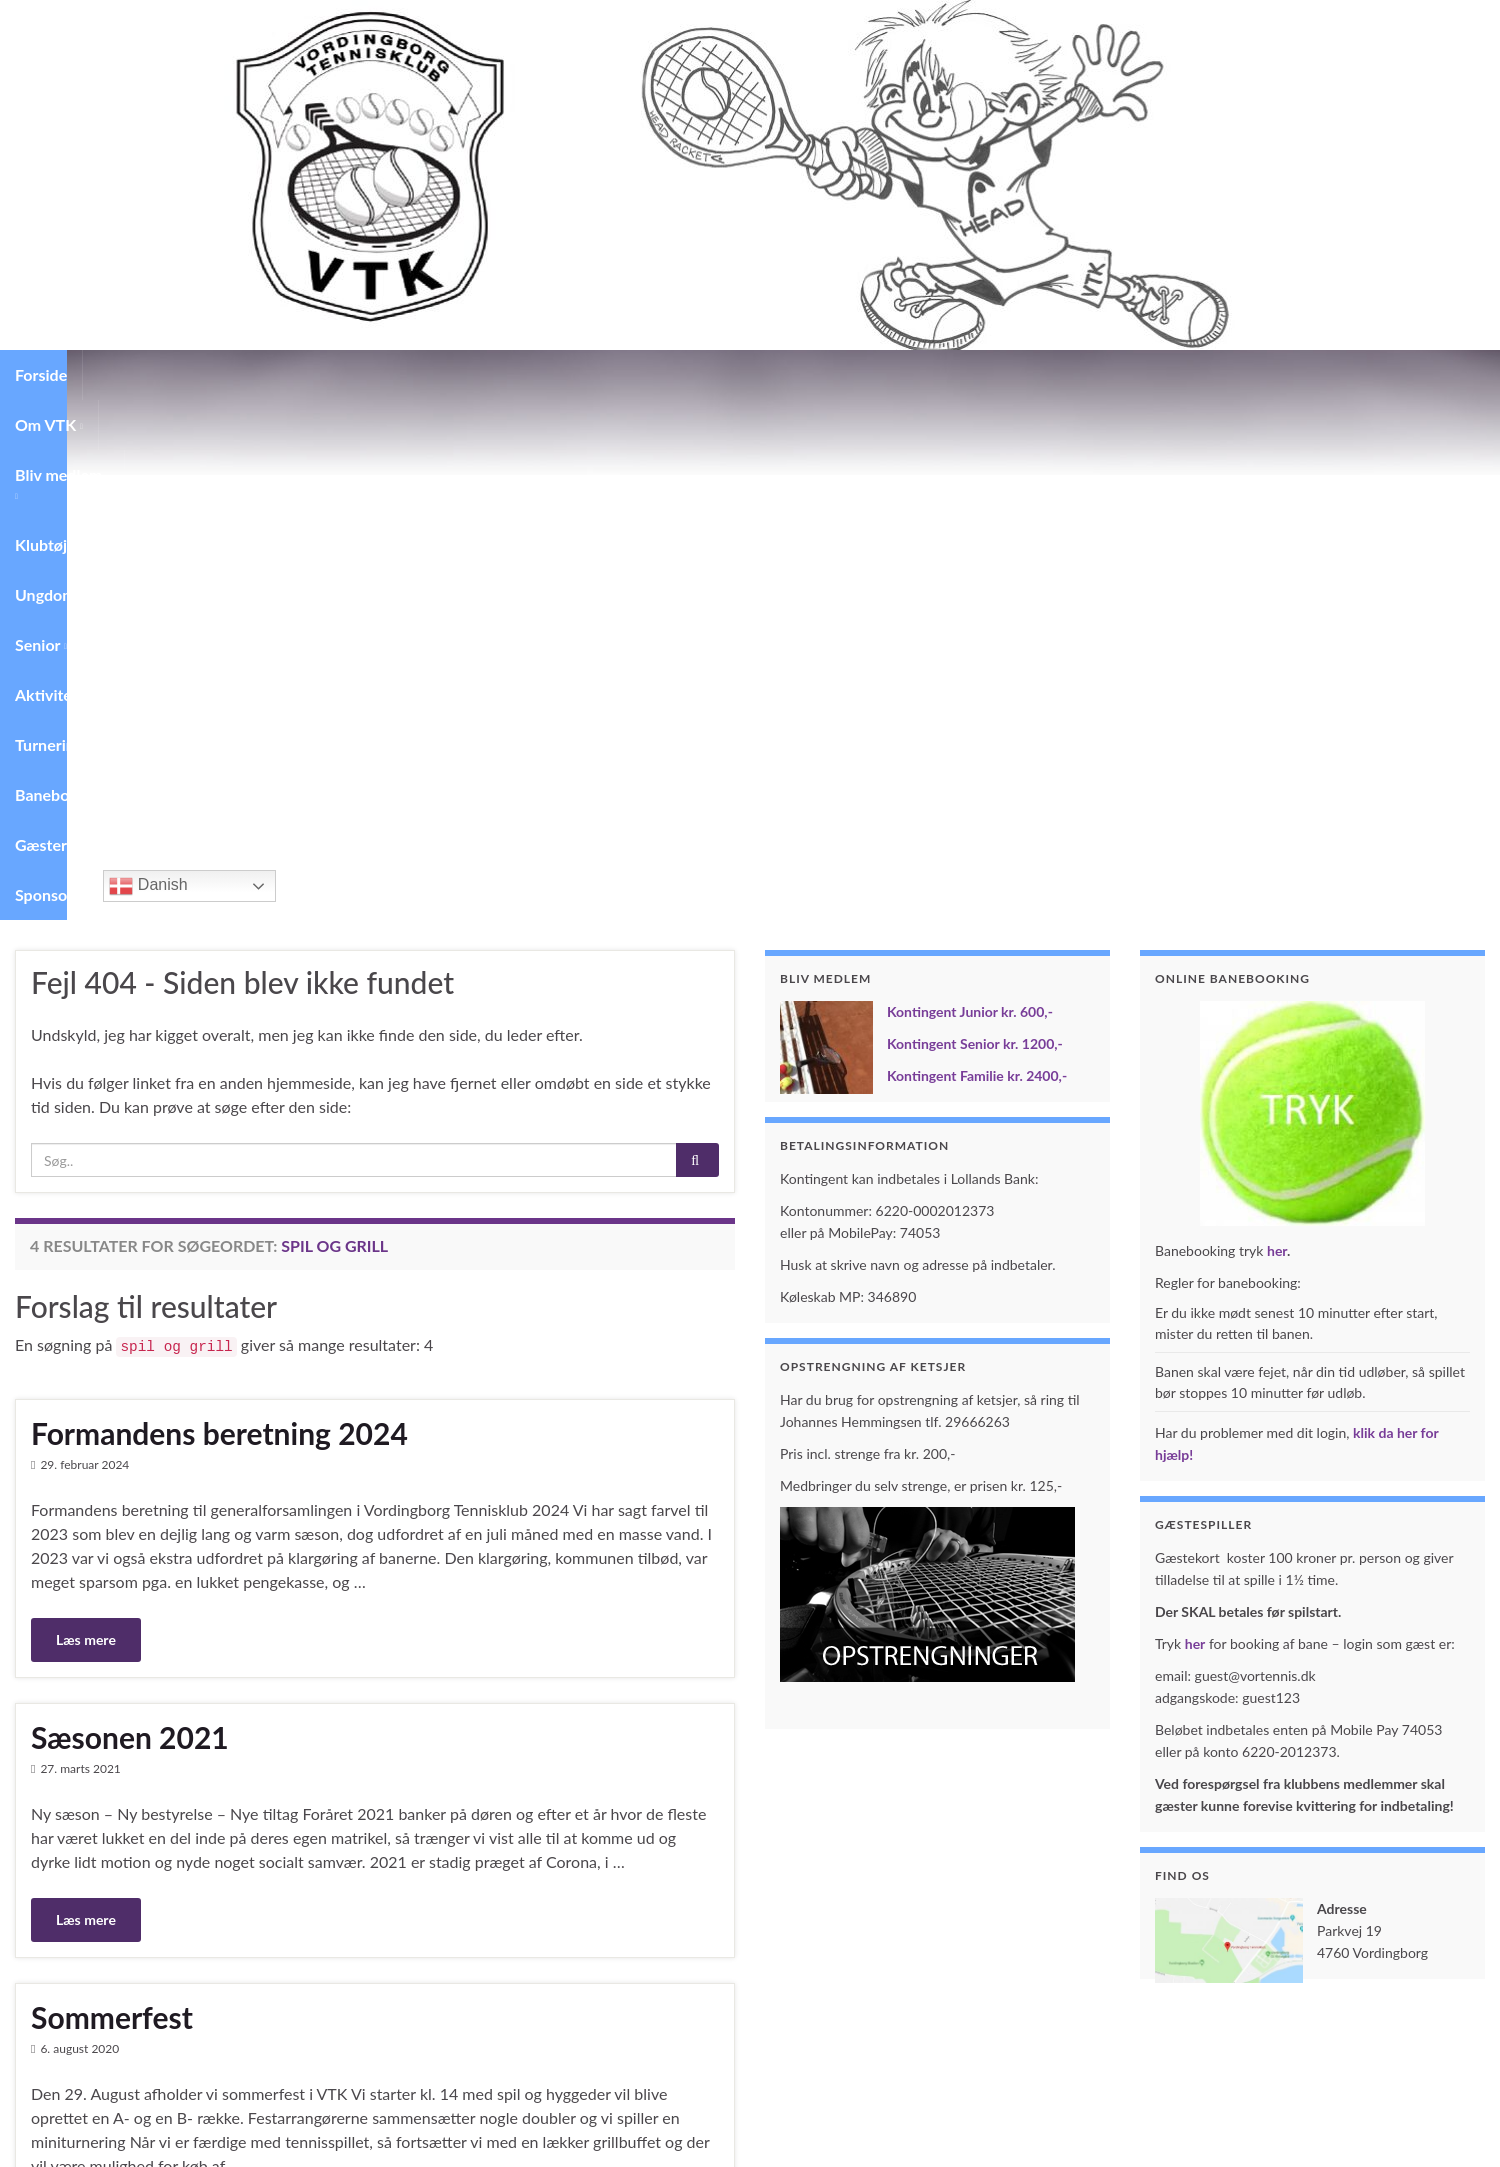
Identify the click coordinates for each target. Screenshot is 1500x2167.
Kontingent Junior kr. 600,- (970, 491)
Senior (530, 374)
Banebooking (869, 374)
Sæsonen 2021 (130, 1217)
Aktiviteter (629, 374)
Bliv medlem (244, 374)
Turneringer (746, 374)
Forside (41, 374)
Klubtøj (348, 374)
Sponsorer (1065, 374)
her (1277, 730)
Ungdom (438, 374)
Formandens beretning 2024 (219, 913)
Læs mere (86, 1119)
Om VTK (132, 374)
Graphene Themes (147, 2142)
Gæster (972, 374)
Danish (1163, 366)
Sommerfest (112, 1497)
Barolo (74, 1801)
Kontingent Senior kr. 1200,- (975, 523)
